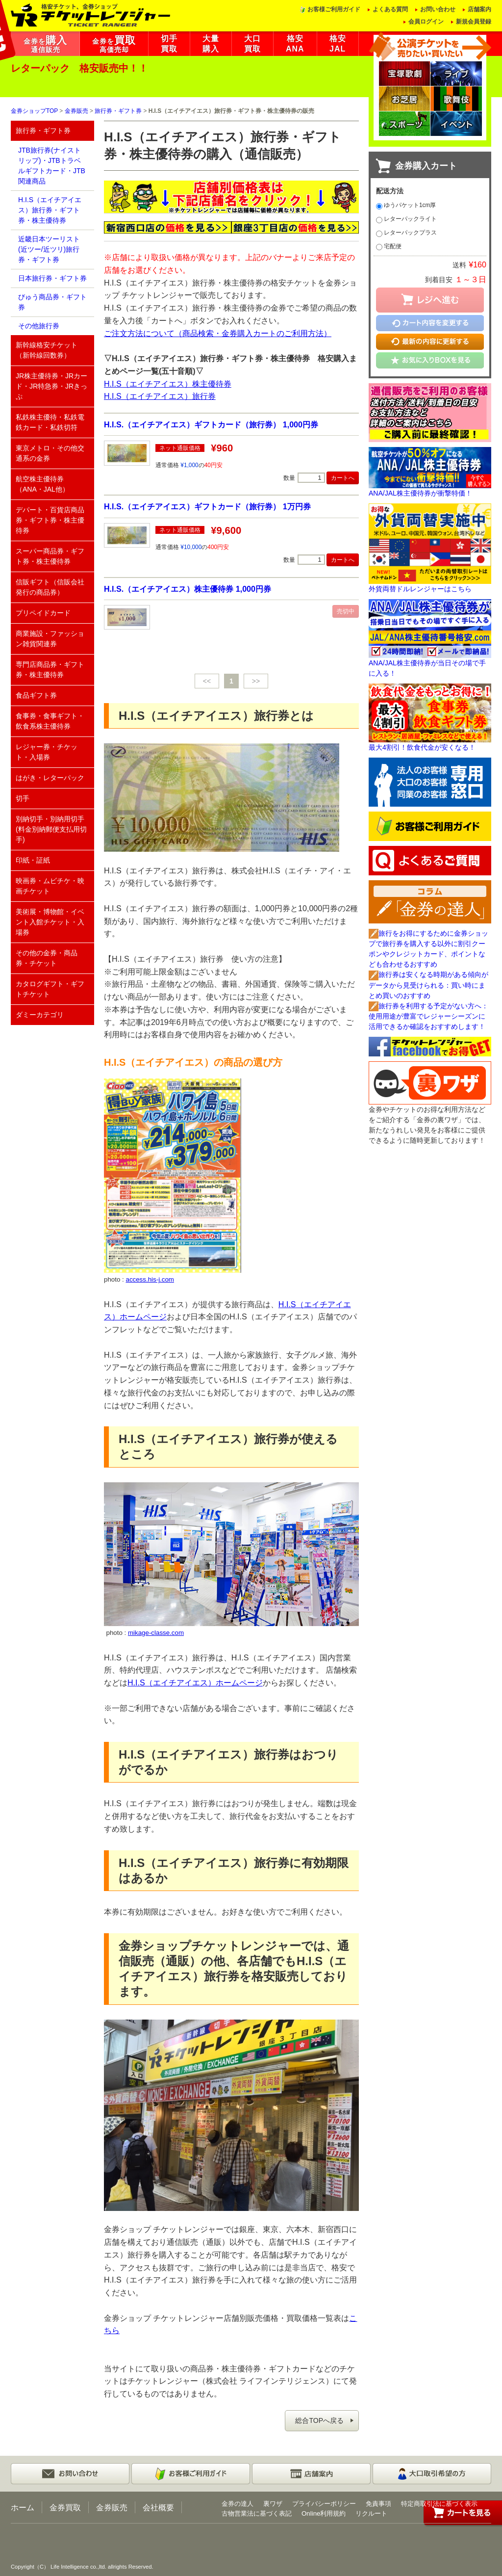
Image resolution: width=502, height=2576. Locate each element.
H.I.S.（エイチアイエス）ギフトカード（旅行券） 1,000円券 (211, 424)
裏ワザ (272, 2503)
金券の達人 (237, 2503)
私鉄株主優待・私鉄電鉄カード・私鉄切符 (50, 422)
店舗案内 (479, 9)
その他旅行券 (38, 326)
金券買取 (65, 2507)
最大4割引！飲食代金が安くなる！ (422, 747)
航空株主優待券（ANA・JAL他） (42, 484)
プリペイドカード (43, 613)
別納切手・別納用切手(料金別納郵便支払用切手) (51, 829)
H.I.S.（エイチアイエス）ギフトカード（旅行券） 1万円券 (207, 506)
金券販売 (76, 110)
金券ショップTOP (34, 110)
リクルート (371, 2513)
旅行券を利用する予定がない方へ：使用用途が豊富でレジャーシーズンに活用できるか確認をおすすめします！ (428, 1016)
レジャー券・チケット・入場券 (46, 752)
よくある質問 (390, 9)
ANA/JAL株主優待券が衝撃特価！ (420, 493)
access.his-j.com (150, 1279)
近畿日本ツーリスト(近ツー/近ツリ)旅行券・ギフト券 (49, 249)
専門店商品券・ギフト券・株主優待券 (50, 669)
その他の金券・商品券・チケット (46, 958)
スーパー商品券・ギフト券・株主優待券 (50, 556)
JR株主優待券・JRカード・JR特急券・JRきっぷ (51, 386)
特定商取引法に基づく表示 (439, 2503)
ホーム (22, 2507)
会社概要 (158, 2507)
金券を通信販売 (45, 44)
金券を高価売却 (114, 44)
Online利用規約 (323, 2513)
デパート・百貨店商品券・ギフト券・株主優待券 (50, 520)
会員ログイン (426, 21)
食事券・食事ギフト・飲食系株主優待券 (50, 721)
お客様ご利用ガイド (333, 9)
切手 (22, 798)
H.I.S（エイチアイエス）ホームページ (195, 1682)
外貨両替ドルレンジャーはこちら (420, 589)
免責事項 (378, 2503)
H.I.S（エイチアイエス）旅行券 (160, 396)
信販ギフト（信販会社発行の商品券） (50, 587)
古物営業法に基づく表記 (257, 2513)
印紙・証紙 (33, 860)
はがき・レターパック (50, 778)
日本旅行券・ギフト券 (52, 278)
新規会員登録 (473, 21)
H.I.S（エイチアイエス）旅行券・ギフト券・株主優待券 (49, 210)
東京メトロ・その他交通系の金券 (50, 453)
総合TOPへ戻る (319, 2420)
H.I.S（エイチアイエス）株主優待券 (167, 383)
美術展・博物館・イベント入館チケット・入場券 (50, 922)
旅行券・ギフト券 (118, 110)
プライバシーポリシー (324, 2503)
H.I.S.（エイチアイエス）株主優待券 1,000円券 (187, 588)
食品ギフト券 (36, 695)
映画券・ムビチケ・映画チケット (50, 886)
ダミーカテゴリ (40, 1015)
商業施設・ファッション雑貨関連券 (50, 639)
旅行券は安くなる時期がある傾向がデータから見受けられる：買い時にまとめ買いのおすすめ (428, 985)
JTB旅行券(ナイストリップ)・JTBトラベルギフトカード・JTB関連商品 (51, 165)
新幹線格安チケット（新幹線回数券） (46, 350)
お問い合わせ (437, 9)
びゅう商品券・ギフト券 (52, 302)
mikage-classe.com (156, 1632)
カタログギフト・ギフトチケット (50, 989)
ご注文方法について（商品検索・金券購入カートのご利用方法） (217, 333)
